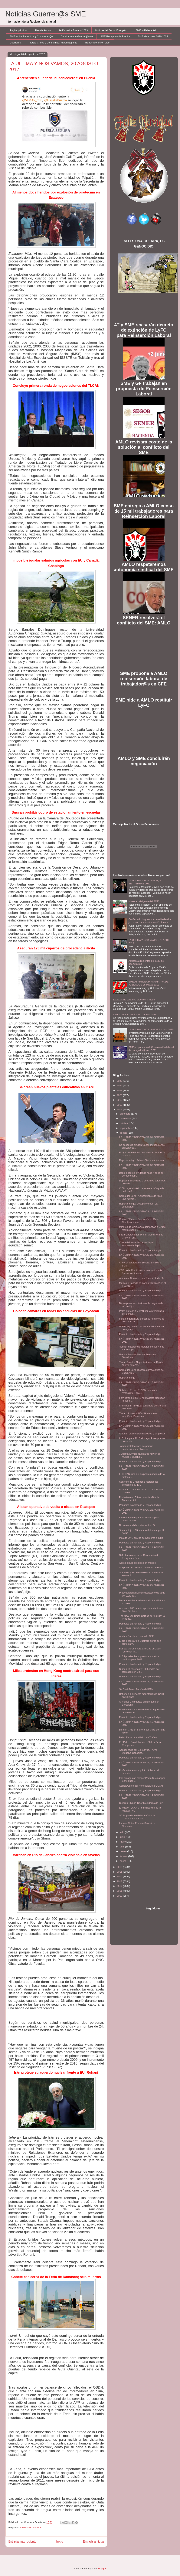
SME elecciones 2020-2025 (153, 36)
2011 (120, 1890)
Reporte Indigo (127, 1377)
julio (122, 1832)
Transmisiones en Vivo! (97, 42)
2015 (120, 1871)
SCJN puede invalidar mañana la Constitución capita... (137, 1817)
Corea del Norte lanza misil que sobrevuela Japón (136, 1244)
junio (123, 1837)
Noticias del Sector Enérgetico (111, 30)
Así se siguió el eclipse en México (137, 1562)
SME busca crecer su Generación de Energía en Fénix (139, 1557)
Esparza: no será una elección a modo (134, 999)
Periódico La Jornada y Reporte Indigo (140, 1290)
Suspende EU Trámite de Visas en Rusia (141, 1567)
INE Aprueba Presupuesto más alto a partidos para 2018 (139, 1658)
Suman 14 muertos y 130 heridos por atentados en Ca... (139, 1670)
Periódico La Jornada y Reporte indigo (140, 1250)
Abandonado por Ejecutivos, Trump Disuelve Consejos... (138, 1751)
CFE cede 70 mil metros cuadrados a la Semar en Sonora (140, 1272)
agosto (124, 1132)
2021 (120, 1090)
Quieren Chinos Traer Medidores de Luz (141, 1803)
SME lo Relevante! (146, 30)
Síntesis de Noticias (30, 2527)
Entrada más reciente (22, 2541)
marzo (123, 1851)
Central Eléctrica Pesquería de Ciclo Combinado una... (139, 1221)
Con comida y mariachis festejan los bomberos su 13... (138, 1483)
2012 (120, 1886)
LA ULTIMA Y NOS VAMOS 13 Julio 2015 (151, 1029)
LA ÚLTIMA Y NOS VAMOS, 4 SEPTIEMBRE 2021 (145, 882)
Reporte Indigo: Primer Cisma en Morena (141, 1160)
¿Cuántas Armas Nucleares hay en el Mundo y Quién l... (139, 1455)
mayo (123, 1841)
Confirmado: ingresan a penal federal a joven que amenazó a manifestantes (150, 921)
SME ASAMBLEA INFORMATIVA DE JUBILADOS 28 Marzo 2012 (149, 983)
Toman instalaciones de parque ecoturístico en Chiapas (136, 1447)
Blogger (102, 2568)
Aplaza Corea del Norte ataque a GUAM (141, 1785)
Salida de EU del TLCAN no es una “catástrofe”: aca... (138, 1392)
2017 (120, 1109)
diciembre (125, 1113)
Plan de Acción (43, 30)
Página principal (18, 30)
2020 (120, 1095)
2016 (120, 1867)
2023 (120, 1080)
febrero (124, 1856)
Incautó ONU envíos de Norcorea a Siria (141, 1537)
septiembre (126, 1128)
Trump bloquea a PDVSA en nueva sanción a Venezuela (138, 1415)
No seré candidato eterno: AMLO (137, 1525)
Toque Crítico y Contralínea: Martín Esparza (53, 42)
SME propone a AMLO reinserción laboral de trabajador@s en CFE (151, 1049)
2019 (120, 1099)
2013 (120, 1881)
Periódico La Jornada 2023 (73, 30)
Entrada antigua (93, 2541)
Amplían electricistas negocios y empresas (142, 1433)
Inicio (59, 2541)
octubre (124, 1123)
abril (122, 1846)
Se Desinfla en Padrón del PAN (136, 1689)
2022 (120, 1085)
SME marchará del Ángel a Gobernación (135, 1014)
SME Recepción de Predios (115, 36)
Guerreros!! (16, 42)
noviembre (126, 1118)
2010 (120, 1895)
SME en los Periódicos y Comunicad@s (31, 36)
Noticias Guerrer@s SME (45, 14)
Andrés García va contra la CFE (136, 1636)
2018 (120, 1104)
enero (123, 1861)
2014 (120, 1876)
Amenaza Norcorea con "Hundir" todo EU (141, 1278)
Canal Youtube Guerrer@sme (77, 36)
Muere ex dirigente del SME (144, 901)
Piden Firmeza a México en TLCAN (138, 1737)
